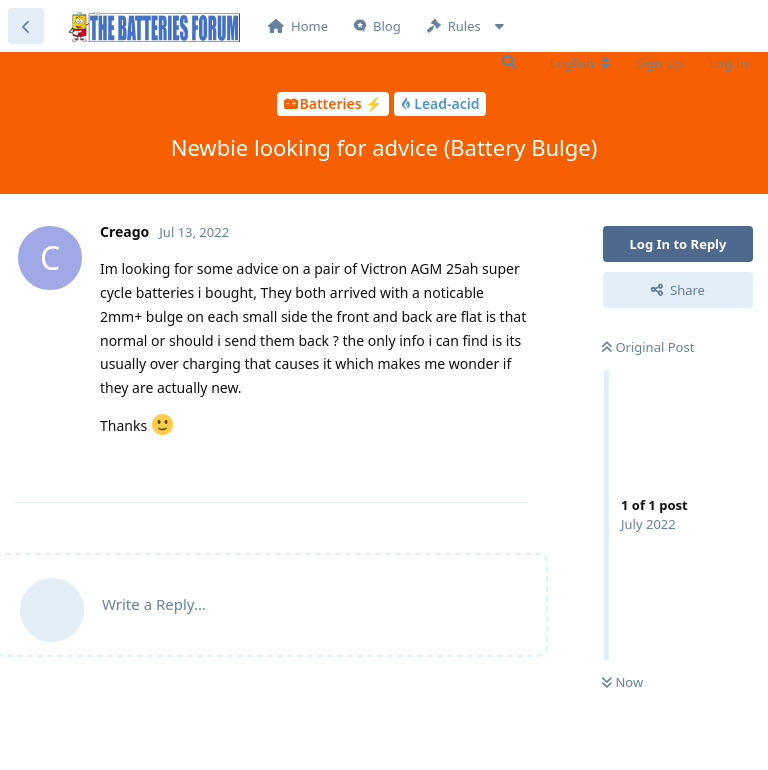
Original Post (648, 347)
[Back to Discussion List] (26, 26)
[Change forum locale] (580, 63)
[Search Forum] (509, 62)
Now (622, 682)
